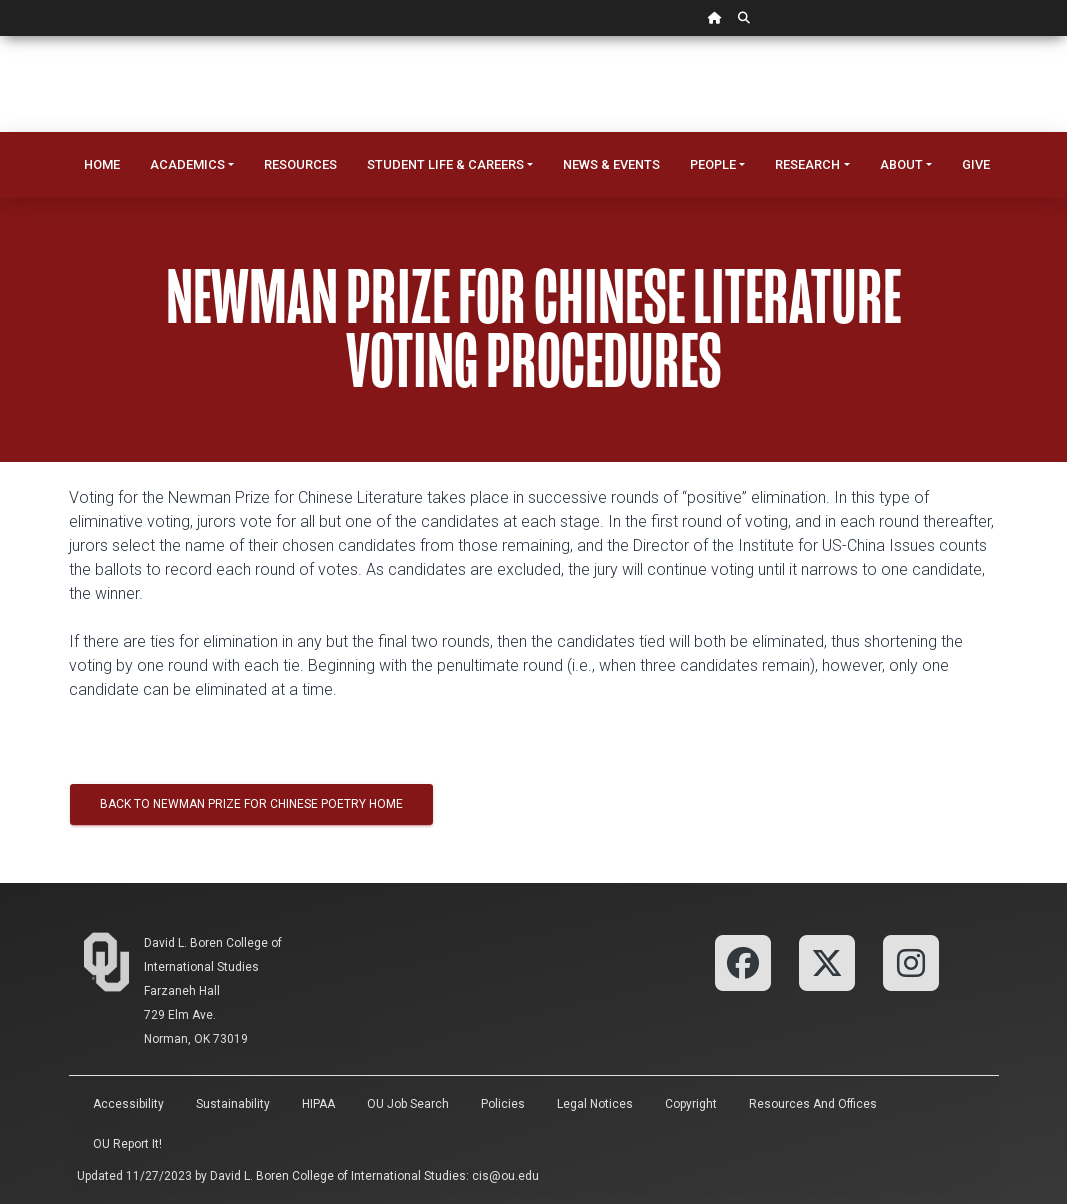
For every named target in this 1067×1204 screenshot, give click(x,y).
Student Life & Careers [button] (445, 164)
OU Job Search (408, 1104)
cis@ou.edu (505, 1176)
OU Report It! (127, 1144)
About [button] (901, 164)
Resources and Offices (813, 1104)
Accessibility (128, 1104)
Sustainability (233, 1104)
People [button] (713, 164)
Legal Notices (595, 1104)
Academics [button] (187, 164)
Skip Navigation (0, 36)
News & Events (611, 164)
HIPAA (318, 1104)
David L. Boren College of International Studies (338, 1176)
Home (102, 164)
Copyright (691, 1104)
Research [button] (807, 164)
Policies (503, 1104)
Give (976, 164)
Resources (300, 164)
